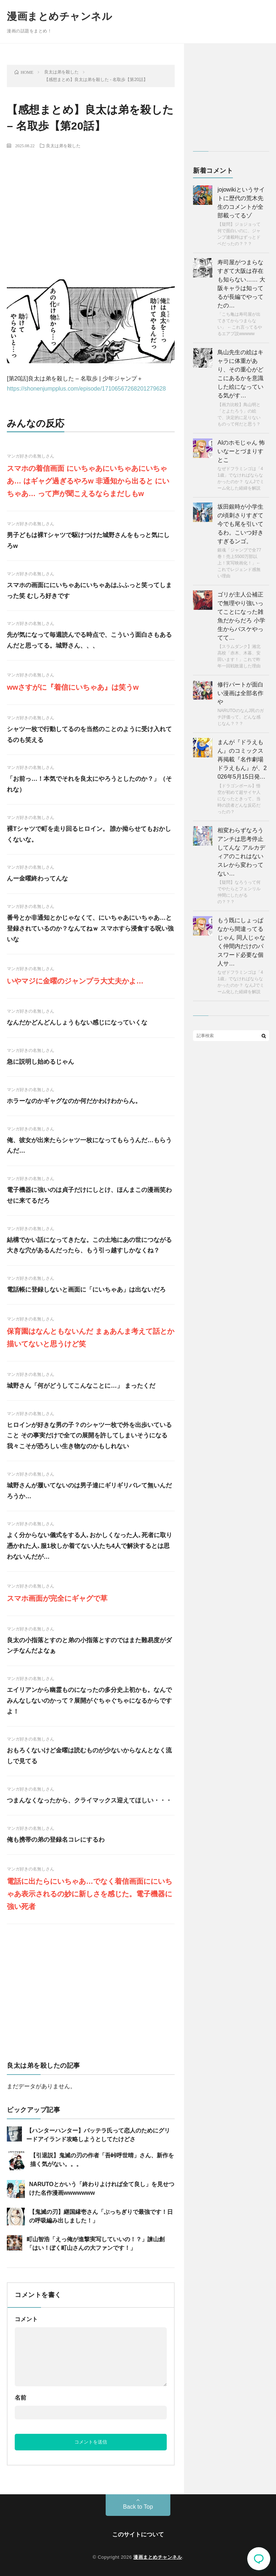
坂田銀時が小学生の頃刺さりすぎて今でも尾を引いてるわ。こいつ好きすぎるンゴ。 (240, 524)
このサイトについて (138, 2534)
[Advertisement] (91, 207)
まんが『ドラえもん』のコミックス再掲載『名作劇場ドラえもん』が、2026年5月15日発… (242, 759)
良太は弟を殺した (63, 145)
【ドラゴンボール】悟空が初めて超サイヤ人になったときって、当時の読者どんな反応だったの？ (239, 798)
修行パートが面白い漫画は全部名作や (240, 693)
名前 (20, 2398)
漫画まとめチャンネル (59, 16)
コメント (26, 2319)
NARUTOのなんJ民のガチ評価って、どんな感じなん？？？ (240, 717)
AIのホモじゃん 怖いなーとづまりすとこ (241, 451)
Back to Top (138, 2507)
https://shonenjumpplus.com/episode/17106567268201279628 (86, 389)
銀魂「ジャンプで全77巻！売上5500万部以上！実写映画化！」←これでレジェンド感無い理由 (239, 563)
